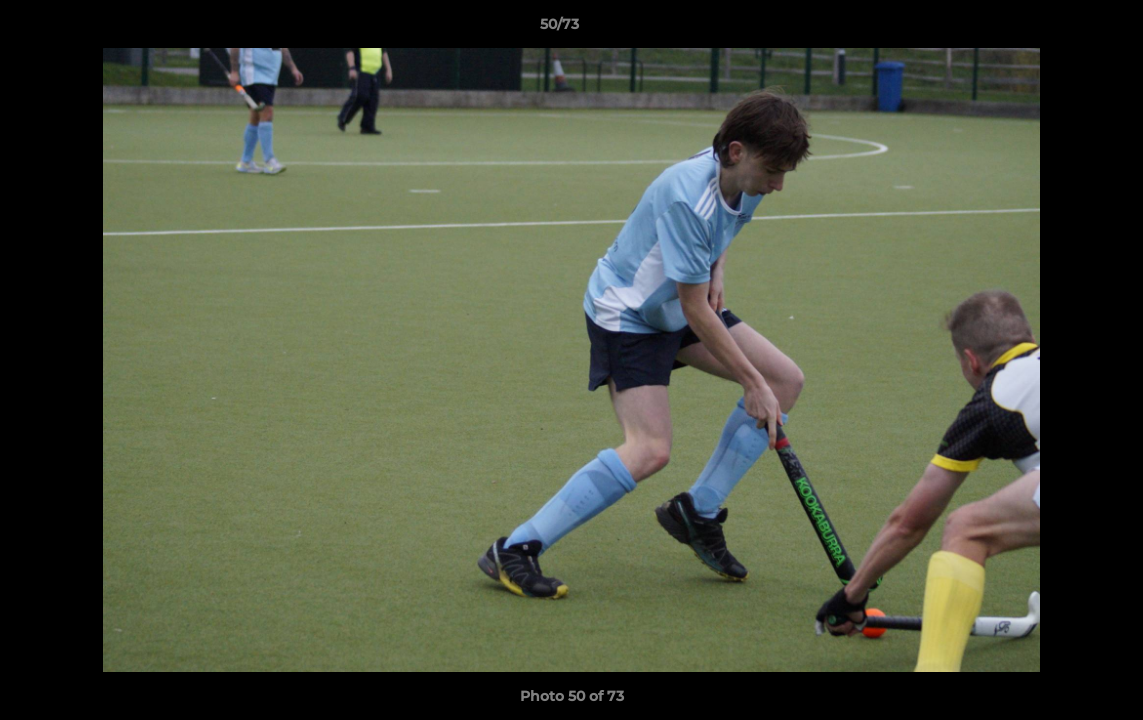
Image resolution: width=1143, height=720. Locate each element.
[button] (1059, 29)
